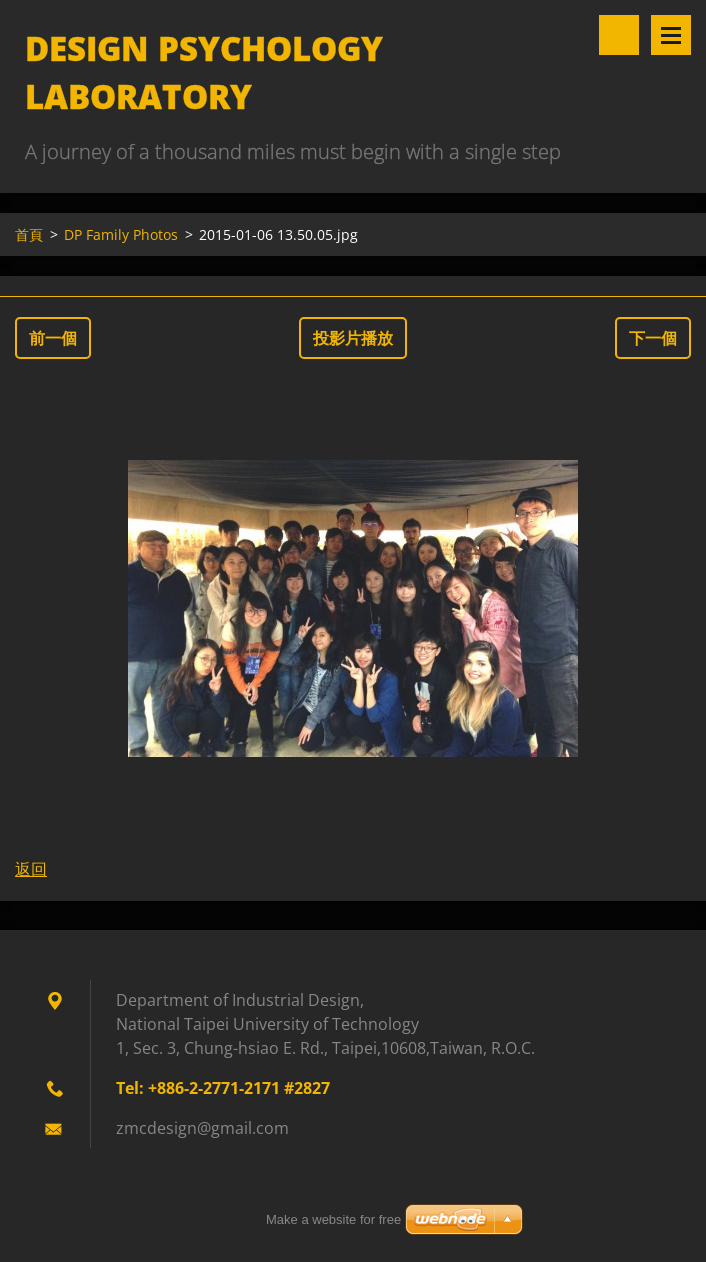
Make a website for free (333, 1219)
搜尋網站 (619, 35)
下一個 (653, 338)
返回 (31, 869)
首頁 (29, 234)
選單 (671, 35)
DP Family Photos (121, 234)
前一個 (53, 338)
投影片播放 (353, 338)
